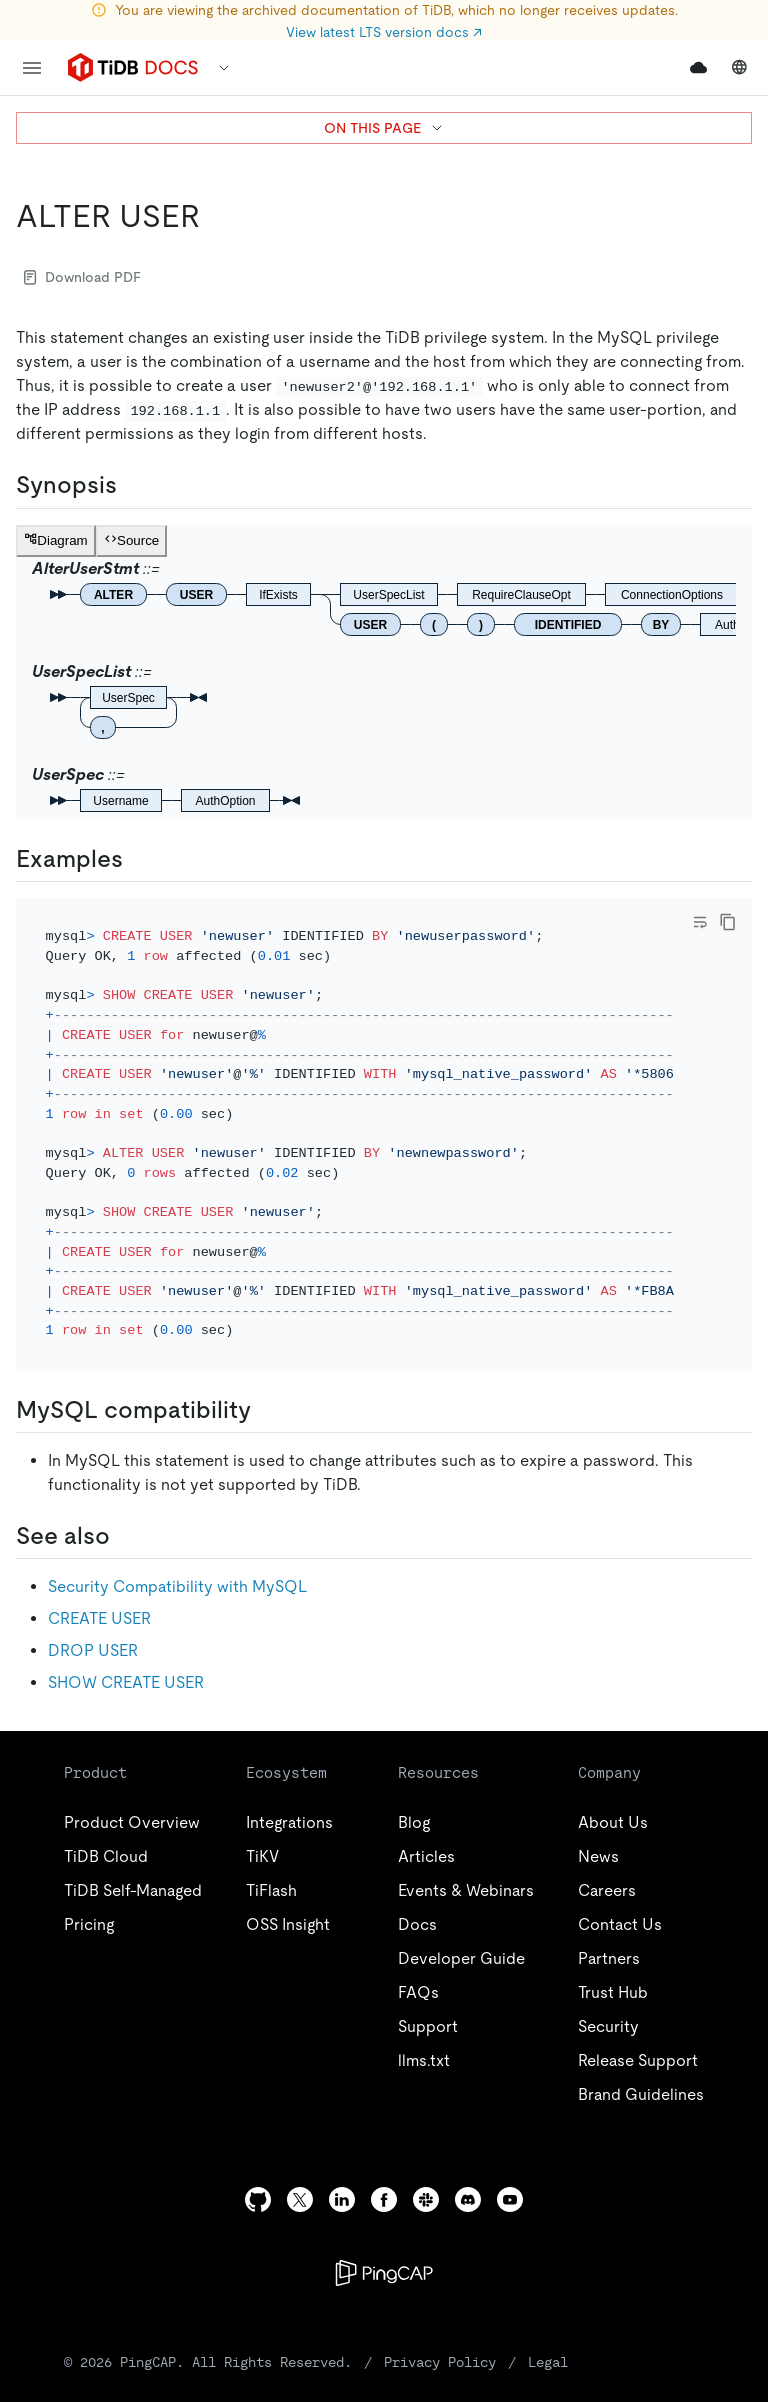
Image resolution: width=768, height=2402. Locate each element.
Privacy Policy (440, 2335)
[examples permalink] (139, 859)
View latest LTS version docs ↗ (384, 32)
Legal (548, 2335)
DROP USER (93, 1623)
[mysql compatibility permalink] (267, 1383)
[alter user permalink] (216, 216)
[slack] (426, 2172)
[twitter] (300, 2172)
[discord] (468, 2172)
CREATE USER (99, 1591)
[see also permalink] (126, 1509)
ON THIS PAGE (384, 128)
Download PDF (82, 277)
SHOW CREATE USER (126, 1655)
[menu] (32, 68)
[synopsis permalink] (133, 485)
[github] (258, 2172)
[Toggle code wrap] (700, 922)
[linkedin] (342, 2172)
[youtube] (510, 2172)
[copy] (728, 922)
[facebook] (384, 2172)
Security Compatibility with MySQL (177, 1559)
